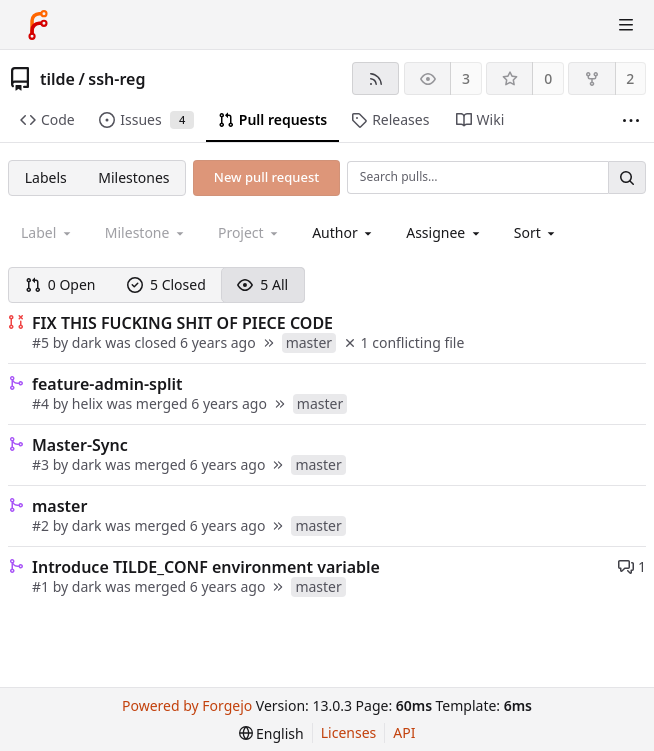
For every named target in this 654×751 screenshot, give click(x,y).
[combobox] (343, 232)
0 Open (60, 284)
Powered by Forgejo (187, 705)
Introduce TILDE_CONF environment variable (206, 567)
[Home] (38, 25)
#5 (42, 342)
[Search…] (627, 177)
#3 (42, 464)
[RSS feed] (375, 78)
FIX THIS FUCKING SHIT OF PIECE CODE (182, 323)
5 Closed (166, 284)
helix (87, 403)
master (59, 506)
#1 (42, 586)
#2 (42, 525)
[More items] (631, 120)
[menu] (536, 232)
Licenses (349, 732)
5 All (262, 284)
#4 (42, 403)
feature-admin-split (107, 384)
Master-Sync (80, 445)
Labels (46, 177)
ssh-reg (116, 79)
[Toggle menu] (626, 25)
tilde (57, 79)
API (404, 732)
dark (87, 342)
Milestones (133, 177)
